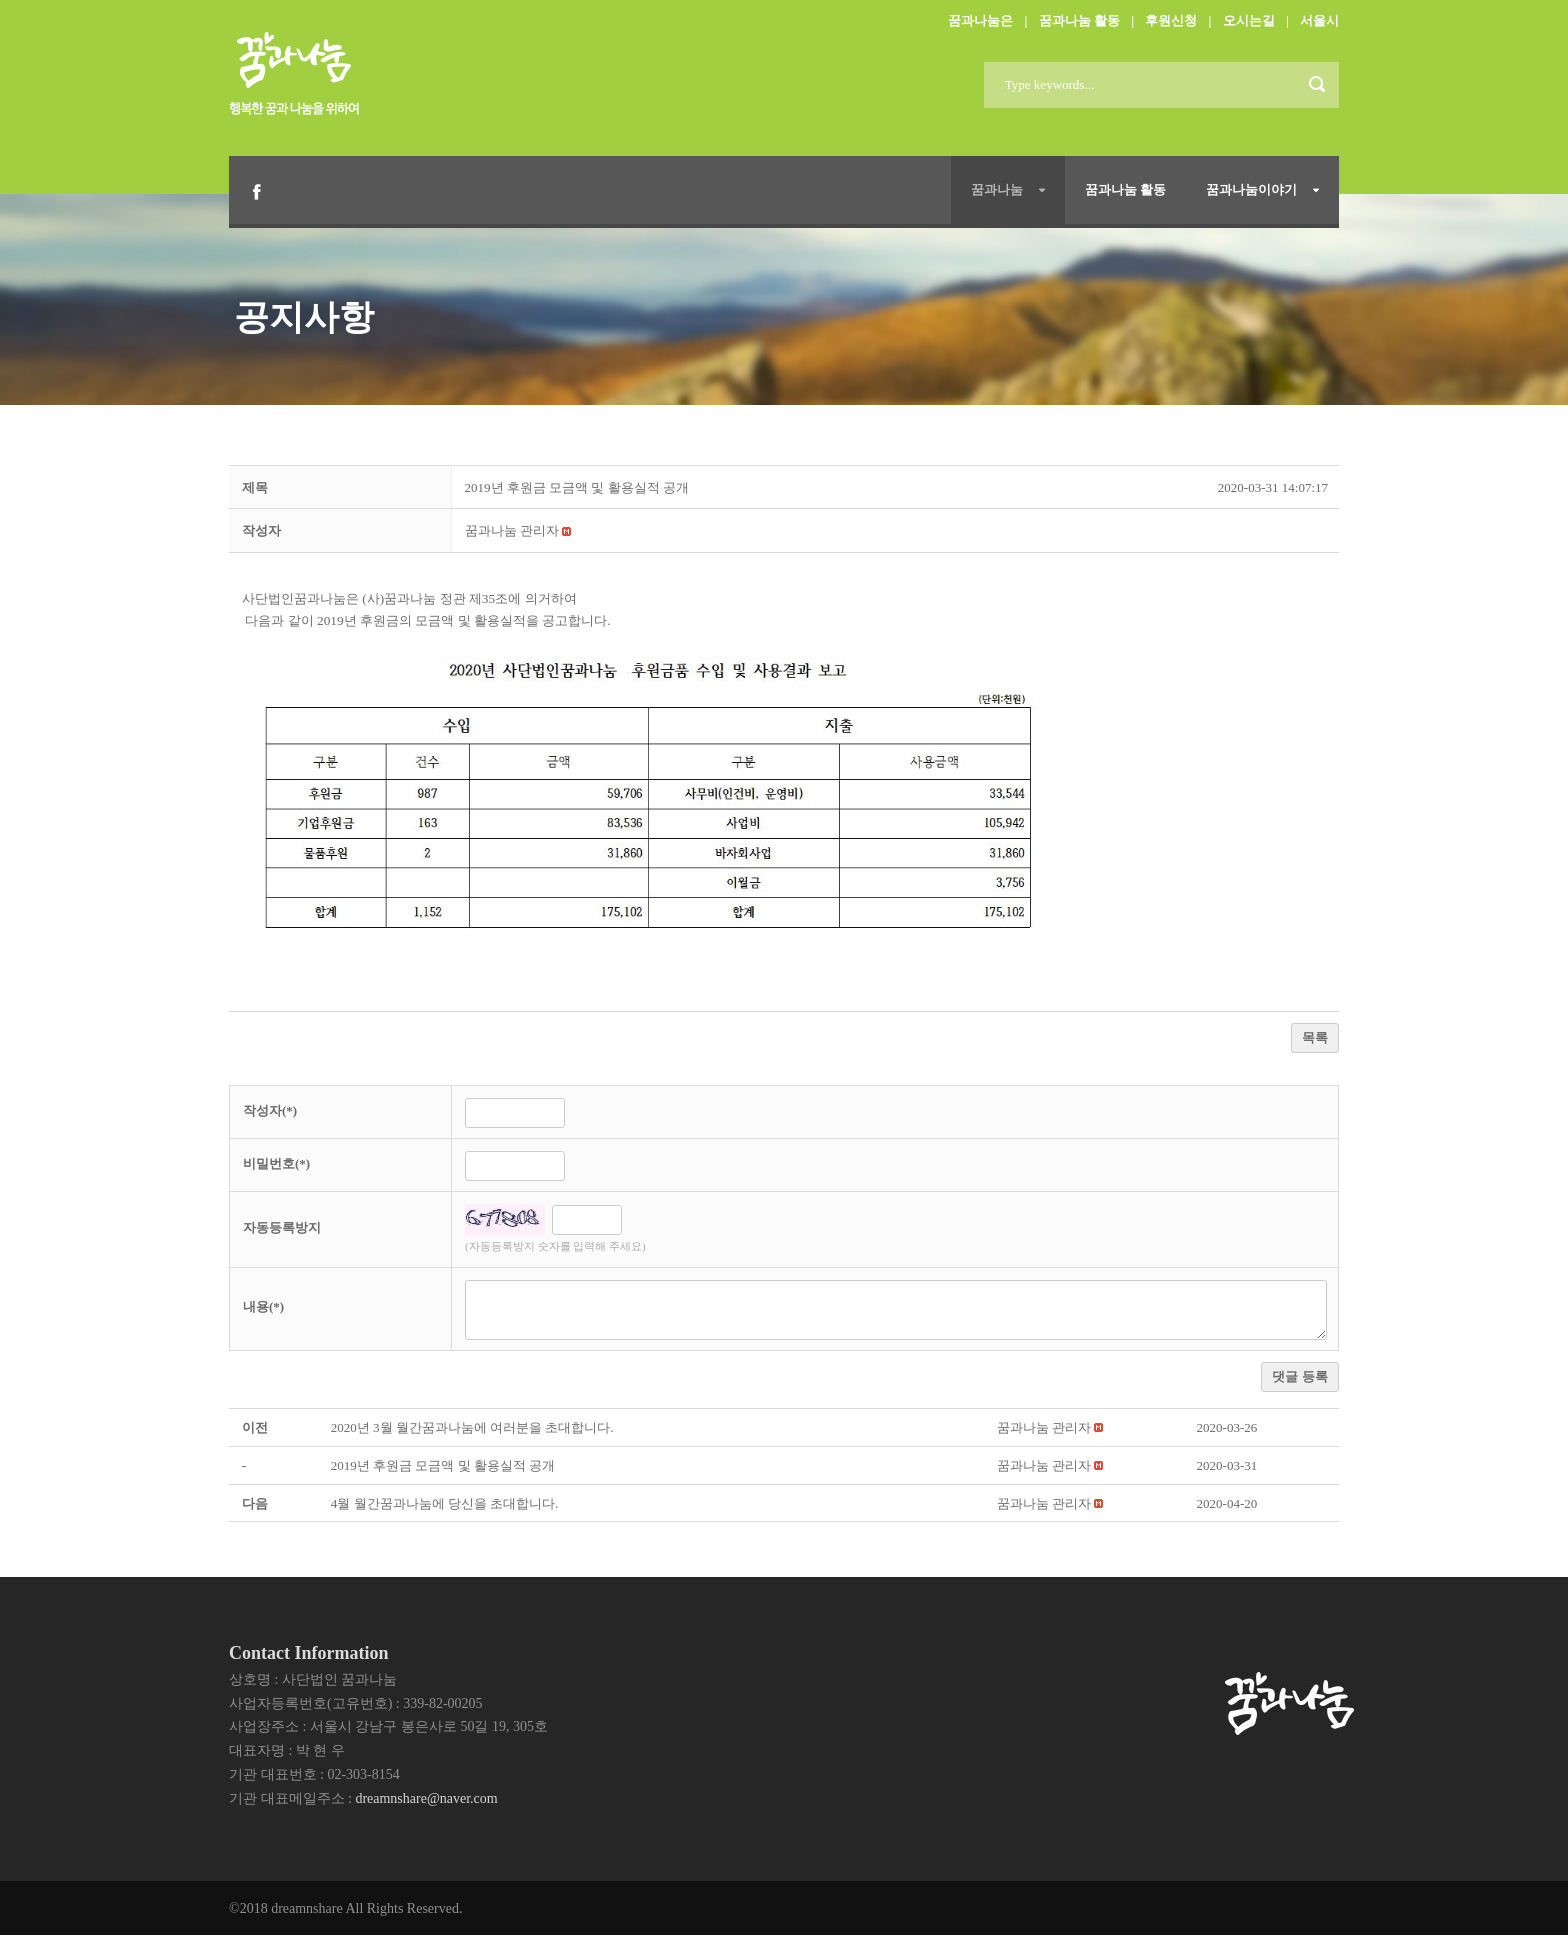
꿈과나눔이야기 (1251, 189)
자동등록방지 (282, 1227)
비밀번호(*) (276, 1163)
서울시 (1319, 20)
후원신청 (1171, 20)
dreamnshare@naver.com (426, 1798)
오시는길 (1249, 20)
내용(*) (263, 1306)
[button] (512, 530)
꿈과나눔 (997, 189)
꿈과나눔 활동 (1079, 20)
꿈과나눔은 (980, 20)
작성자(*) (270, 1110)
